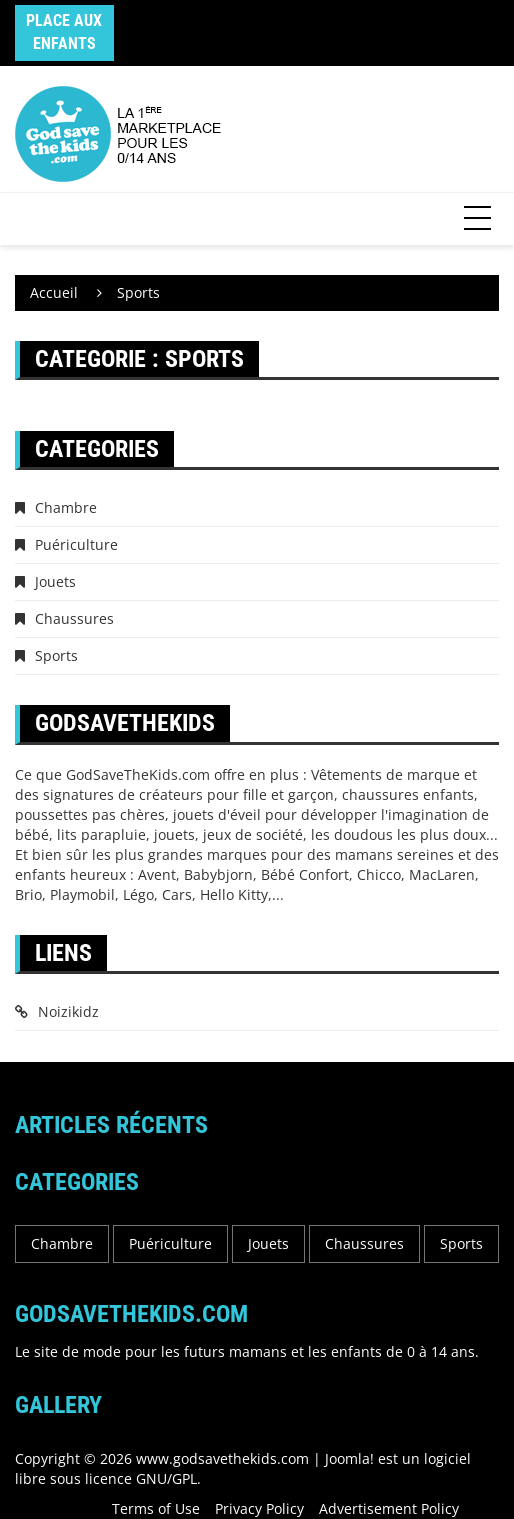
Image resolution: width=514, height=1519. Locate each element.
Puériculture (76, 544)
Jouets (55, 581)
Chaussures (74, 618)
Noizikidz (68, 1011)
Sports (56, 655)
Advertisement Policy (389, 1508)
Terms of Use (156, 1508)
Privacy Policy (259, 1508)
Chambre (66, 507)
